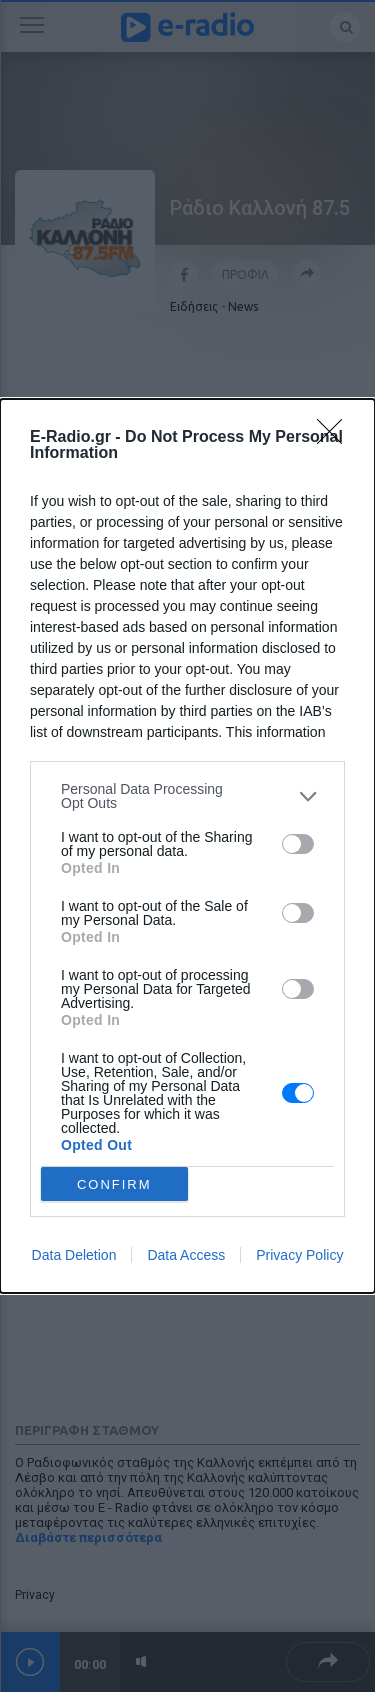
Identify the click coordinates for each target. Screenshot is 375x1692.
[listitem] (187, 796)
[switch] (298, 844)
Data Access (186, 1255)
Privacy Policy (299, 1255)
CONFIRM (114, 1184)
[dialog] (187, 846)
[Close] (336, 438)
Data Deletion (74, 1255)
